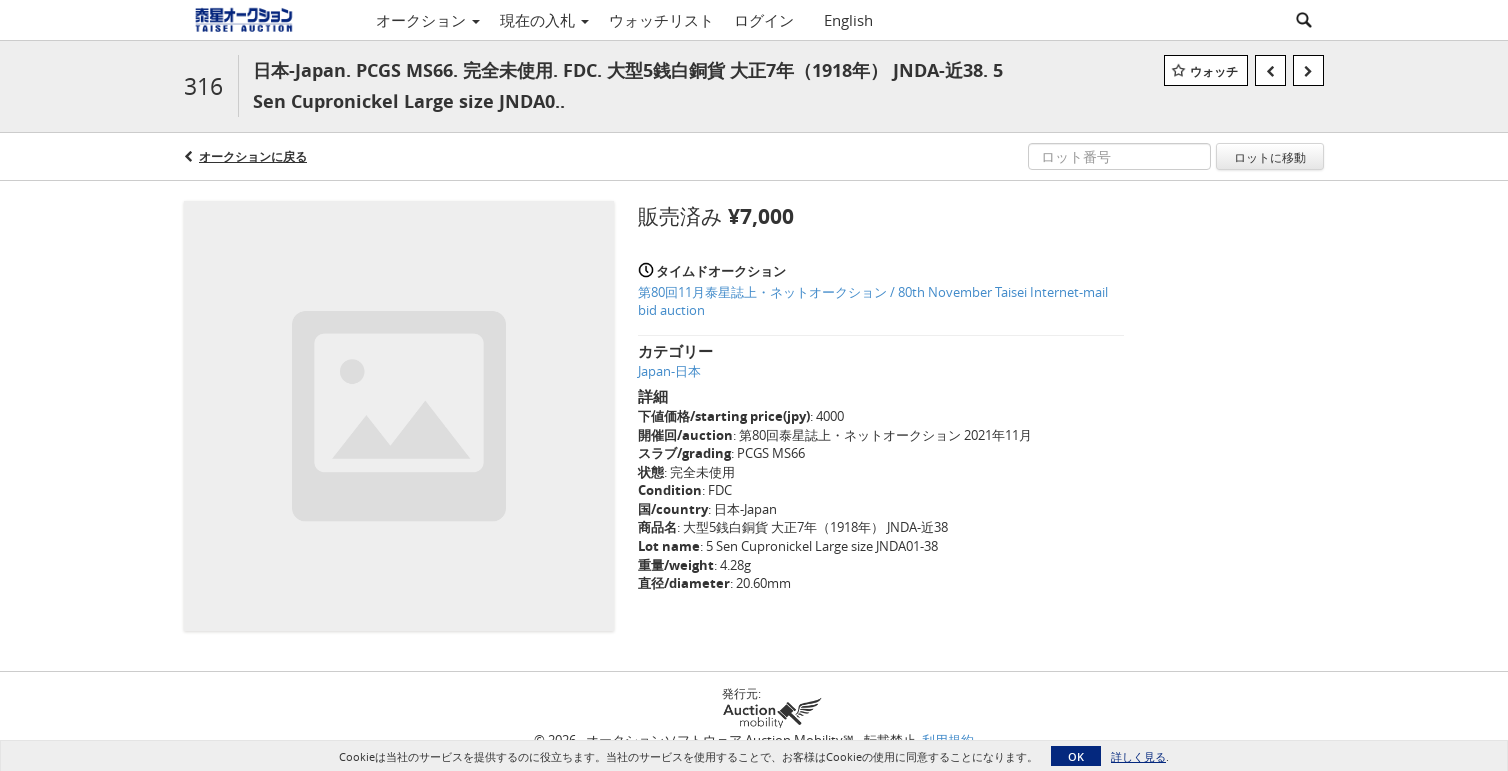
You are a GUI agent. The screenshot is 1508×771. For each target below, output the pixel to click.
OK (1076, 756)
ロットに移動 (1270, 157)
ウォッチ (1214, 71)
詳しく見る (1138, 756)
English (848, 20)
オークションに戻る (253, 156)
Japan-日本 (669, 371)
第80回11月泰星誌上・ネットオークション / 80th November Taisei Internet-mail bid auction (873, 301)
